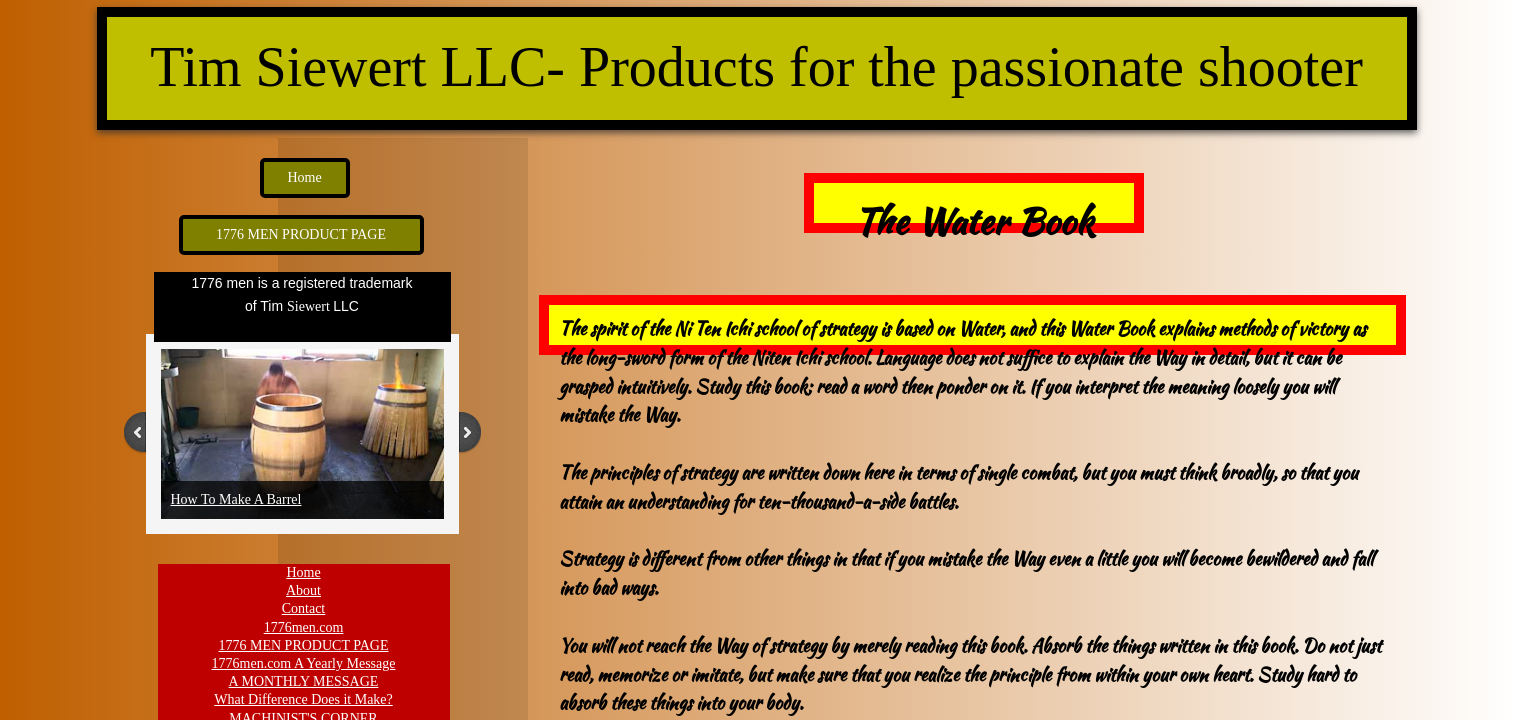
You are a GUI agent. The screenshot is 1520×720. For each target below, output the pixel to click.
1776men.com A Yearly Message (304, 663)
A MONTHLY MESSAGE (304, 681)
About (303, 590)
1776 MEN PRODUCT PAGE (304, 645)
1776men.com (304, 627)
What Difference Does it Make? (303, 699)
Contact (304, 608)
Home (303, 572)
